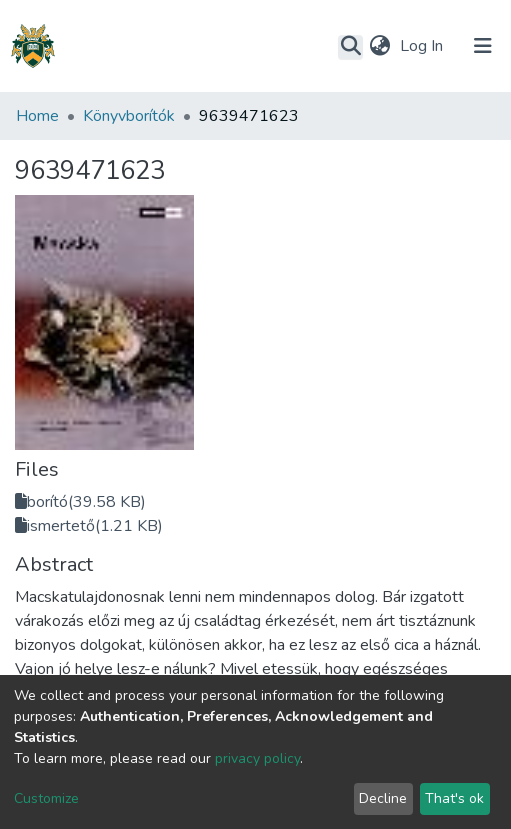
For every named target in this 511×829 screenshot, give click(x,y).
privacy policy (257, 758)
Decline (383, 798)
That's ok (454, 798)
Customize (46, 798)
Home (37, 116)
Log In (423, 46)
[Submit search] (350, 47)
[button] (379, 46)
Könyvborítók (129, 116)
